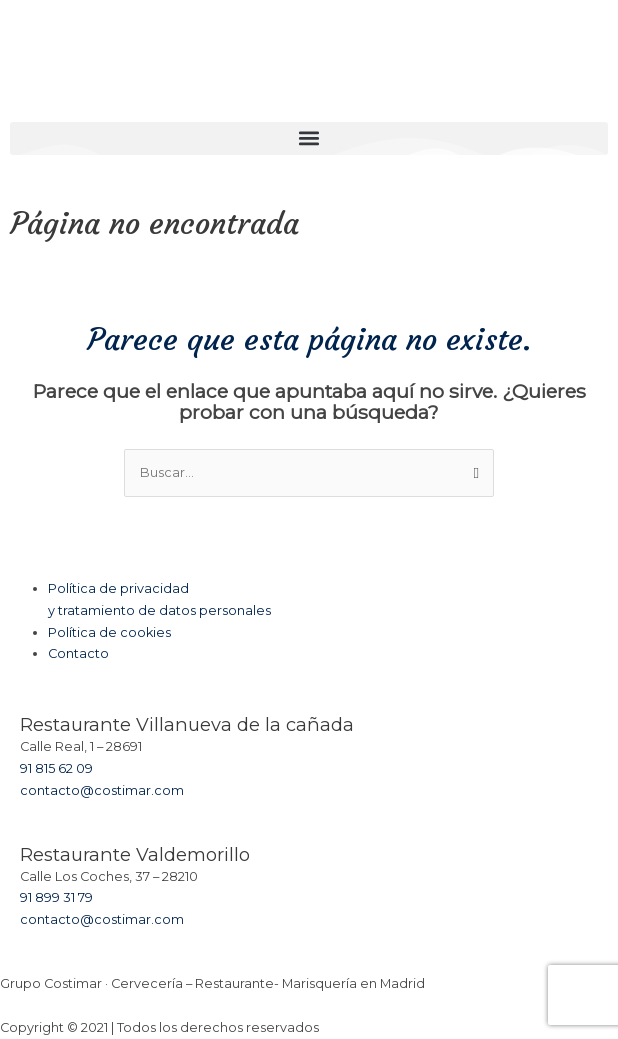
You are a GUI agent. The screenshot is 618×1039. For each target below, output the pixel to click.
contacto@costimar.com (102, 790)
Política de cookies (109, 632)
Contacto (78, 653)
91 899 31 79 (56, 897)
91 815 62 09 (56, 768)
